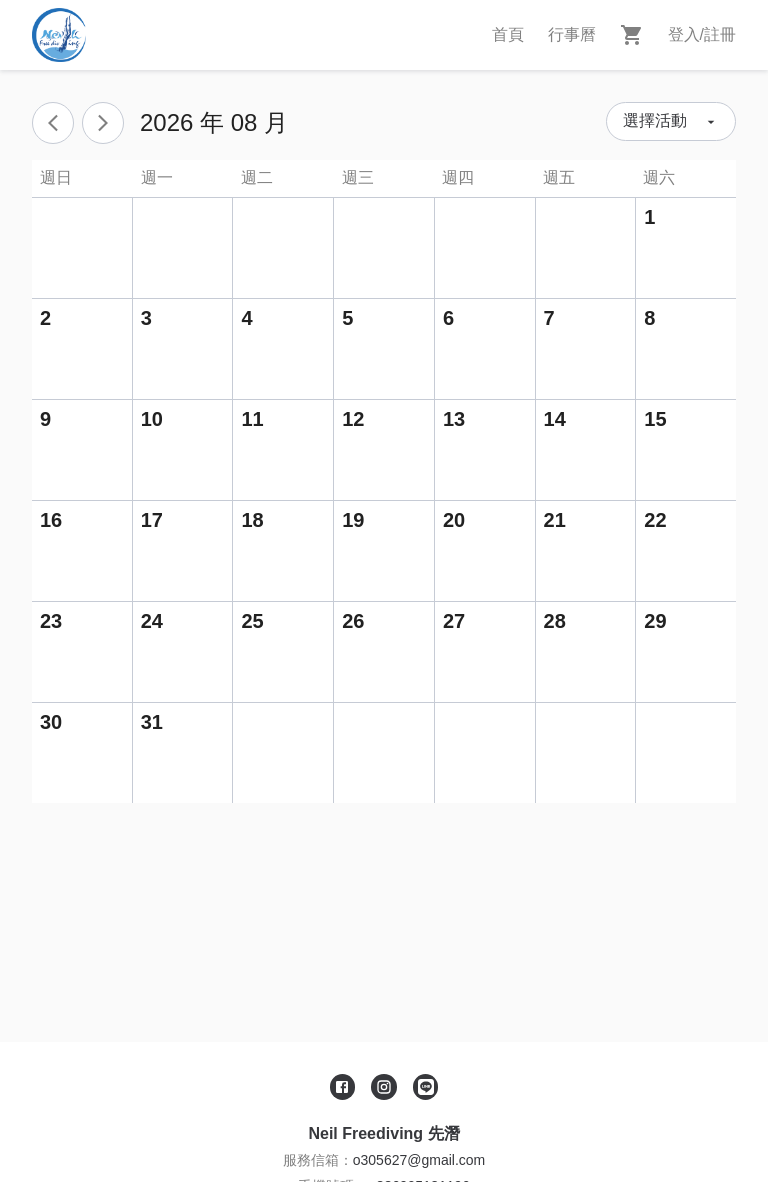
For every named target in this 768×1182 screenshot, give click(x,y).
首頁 (508, 34)
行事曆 (572, 34)
